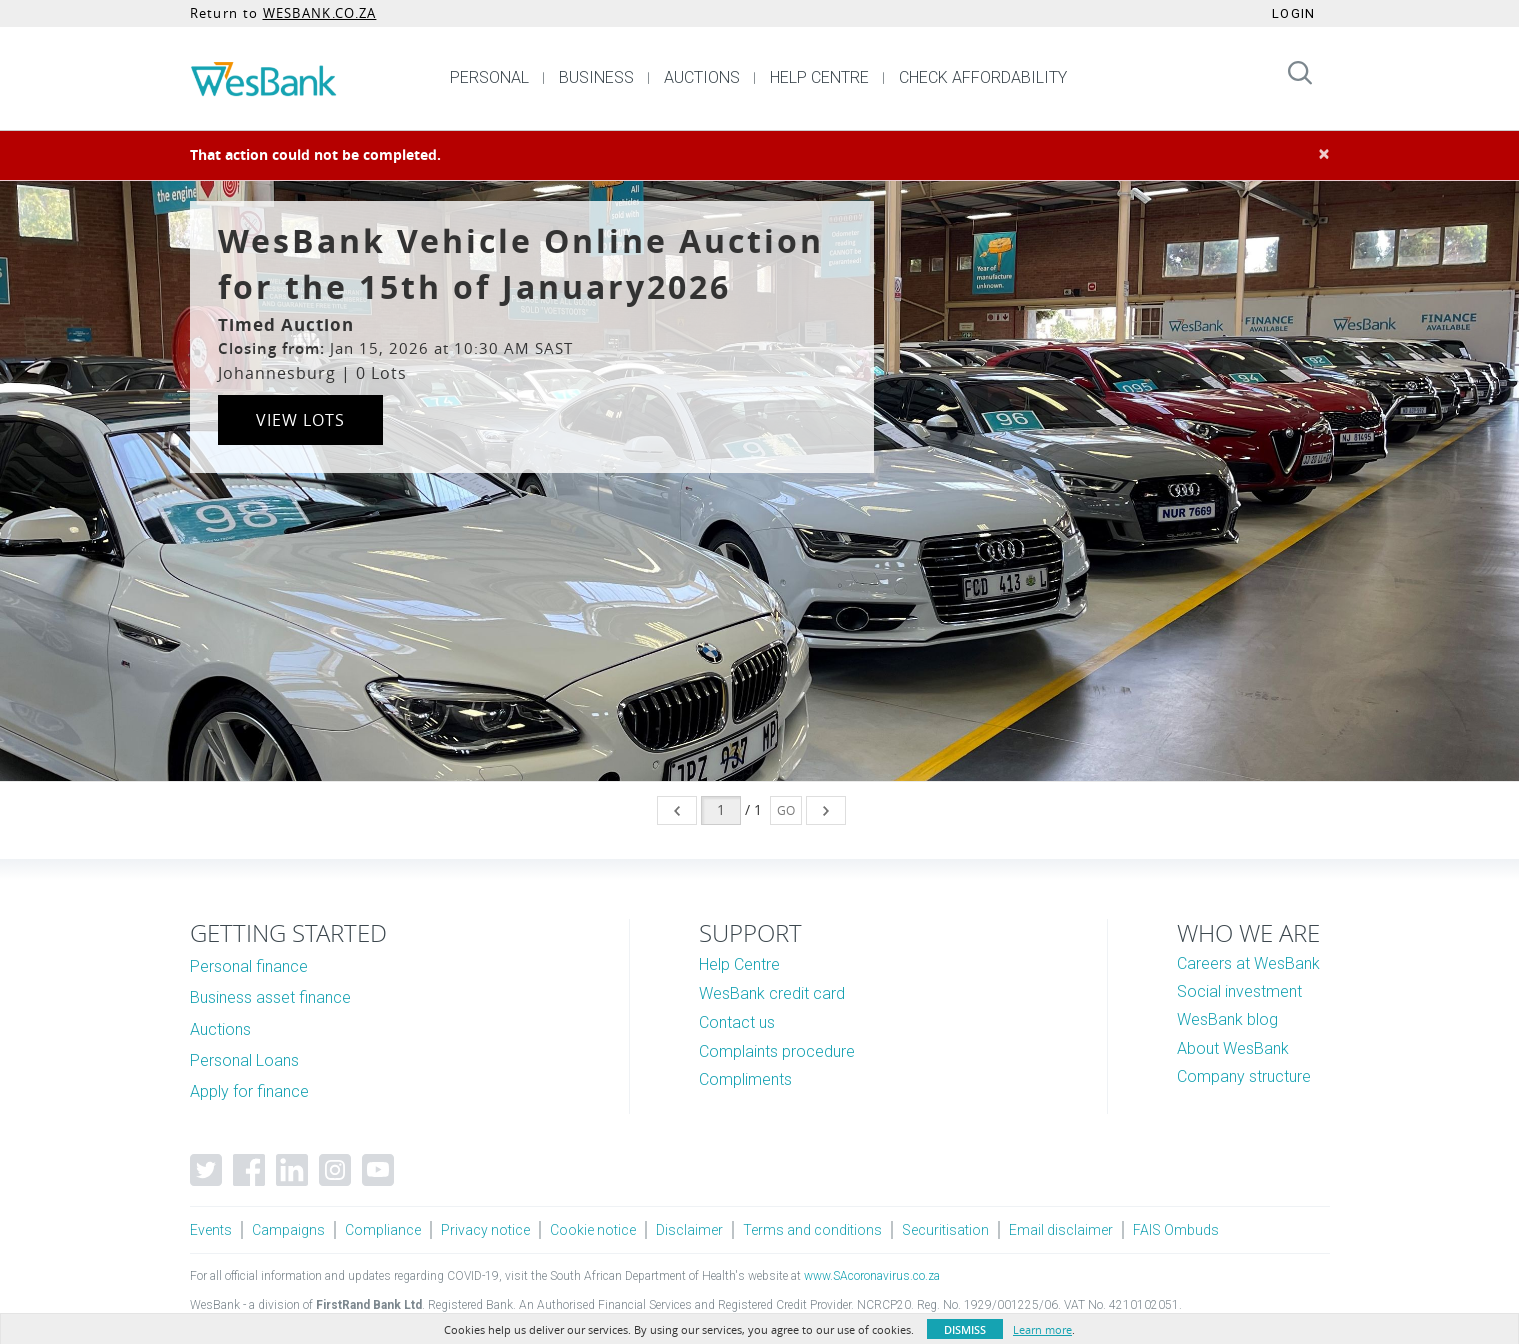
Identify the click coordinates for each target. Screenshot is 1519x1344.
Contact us (737, 1022)
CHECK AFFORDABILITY (983, 77)
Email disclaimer (1061, 1230)
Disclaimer (689, 1230)
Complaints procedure (777, 1051)
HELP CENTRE (819, 77)
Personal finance (249, 966)
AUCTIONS (702, 77)
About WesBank (1233, 1048)
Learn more (1042, 1329)
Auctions (220, 1029)
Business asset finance (270, 997)
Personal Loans (244, 1060)
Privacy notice (485, 1230)
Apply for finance (249, 1091)
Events (211, 1230)
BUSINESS (596, 77)
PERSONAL (489, 77)
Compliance (383, 1230)
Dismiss (965, 1329)
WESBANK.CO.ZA (320, 13)
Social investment (1239, 991)
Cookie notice (593, 1230)
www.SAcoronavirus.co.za (872, 1276)
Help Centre (739, 964)
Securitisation (945, 1230)
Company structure (1244, 1076)
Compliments (745, 1079)
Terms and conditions (812, 1230)
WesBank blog (1227, 1019)
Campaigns (288, 1230)
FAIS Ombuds (1176, 1230)
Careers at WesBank (1248, 963)
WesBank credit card (772, 993)
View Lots (300, 420)
